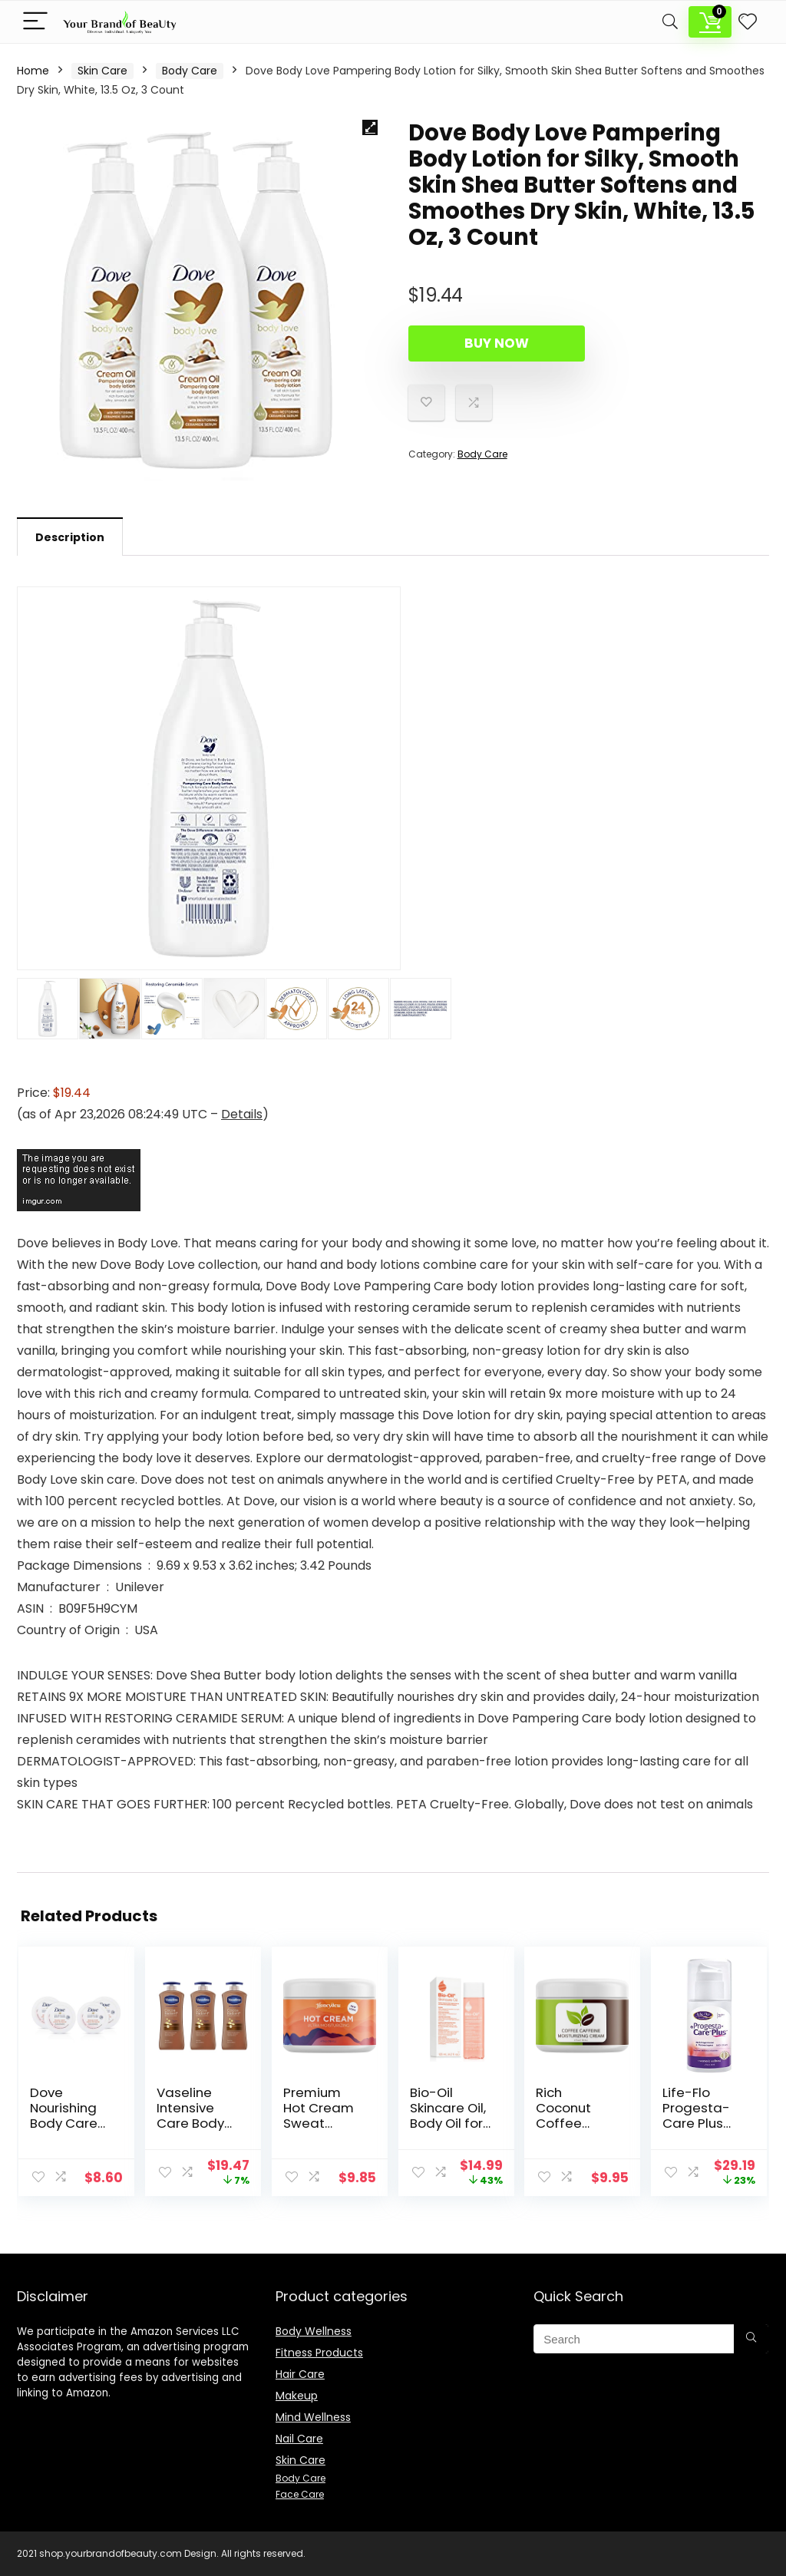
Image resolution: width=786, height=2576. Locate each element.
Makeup (297, 2395)
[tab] (70, 536)
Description (69, 537)
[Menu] (35, 22)
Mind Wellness (313, 2417)
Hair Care (300, 2374)
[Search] (670, 22)
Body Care (189, 70)
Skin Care (102, 70)
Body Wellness (314, 2331)
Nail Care (299, 2438)
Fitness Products (319, 2352)
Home (33, 70)
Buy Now (496, 343)
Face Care (300, 2494)
